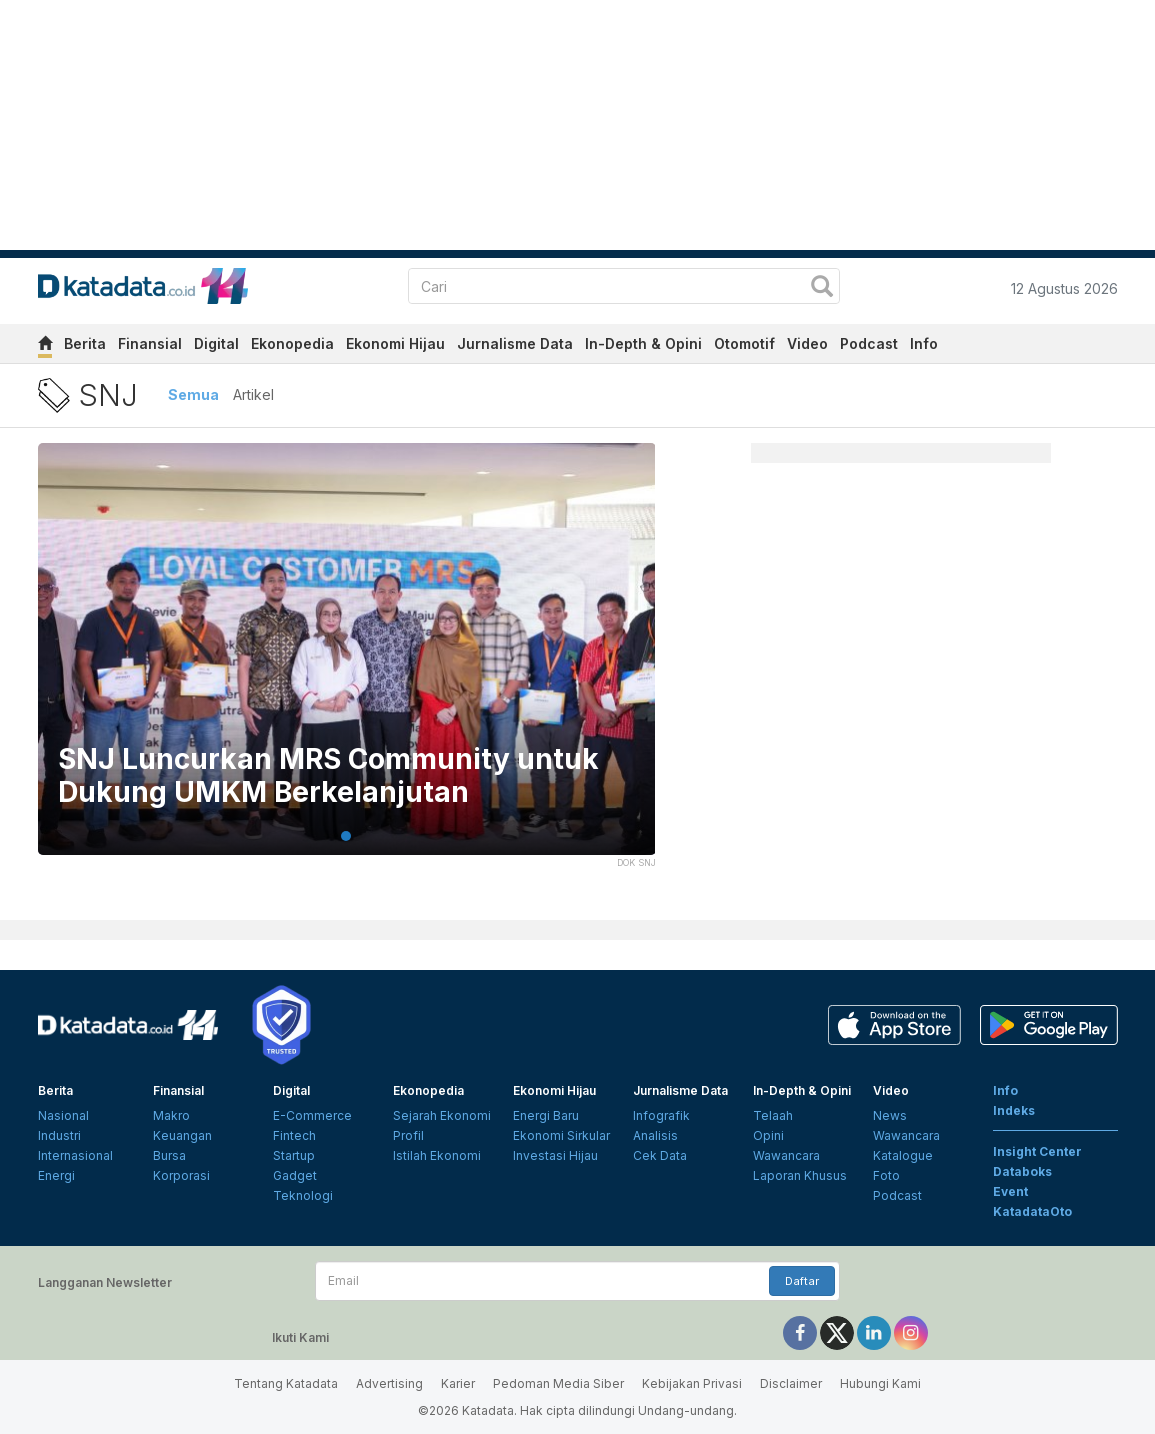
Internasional (75, 1155)
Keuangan (182, 1135)
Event (1010, 1191)
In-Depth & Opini (643, 343)
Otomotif (744, 343)
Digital (216, 343)
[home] (45, 346)
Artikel (253, 394)
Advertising (389, 1383)
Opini (768, 1135)
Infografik (661, 1115)
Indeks (1014, 1110)
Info (924, 343)
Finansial (150, 343)
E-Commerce (312, 1115)
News (890, 1115)
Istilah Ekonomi (437, 1155)
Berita (85, 343)
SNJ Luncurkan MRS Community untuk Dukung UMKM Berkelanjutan (328, 776)
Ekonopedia (292, 343)
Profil (408, 1135)
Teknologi (303, 1195)
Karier (458, 1383)
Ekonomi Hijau (395, 343)
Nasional (63, 1115)
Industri (59, 1135)
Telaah (773, 1115)
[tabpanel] (347, 661)
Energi (56, 1175)
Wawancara (786, 1155)
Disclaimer (791, 1383)
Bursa (169, 1155)
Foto (886, 1175)
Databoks (1022, 1171)
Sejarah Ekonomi (442, 1115)
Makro (171, 1115)
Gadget (295, 1175)
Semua (193, 394)
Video (807, 343)
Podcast (869, 343)
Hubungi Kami (880, 1383)
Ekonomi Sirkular (561, 1135)
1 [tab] (346, 836)
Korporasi (181, 1175)
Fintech (294, 1135)
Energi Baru (546, 1115)
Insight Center (1037, 1151)
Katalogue (903, 1155)
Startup (294, 1155)
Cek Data (660, 1155)
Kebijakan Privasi (692, 1383)
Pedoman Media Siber (558, 1383)
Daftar (802, 1281)
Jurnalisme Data (515, 343)
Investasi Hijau (555, 1155)
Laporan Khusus (800, 1175)
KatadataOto (1032, 1211)
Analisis (655, 1135)
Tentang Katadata (286, 1383)
